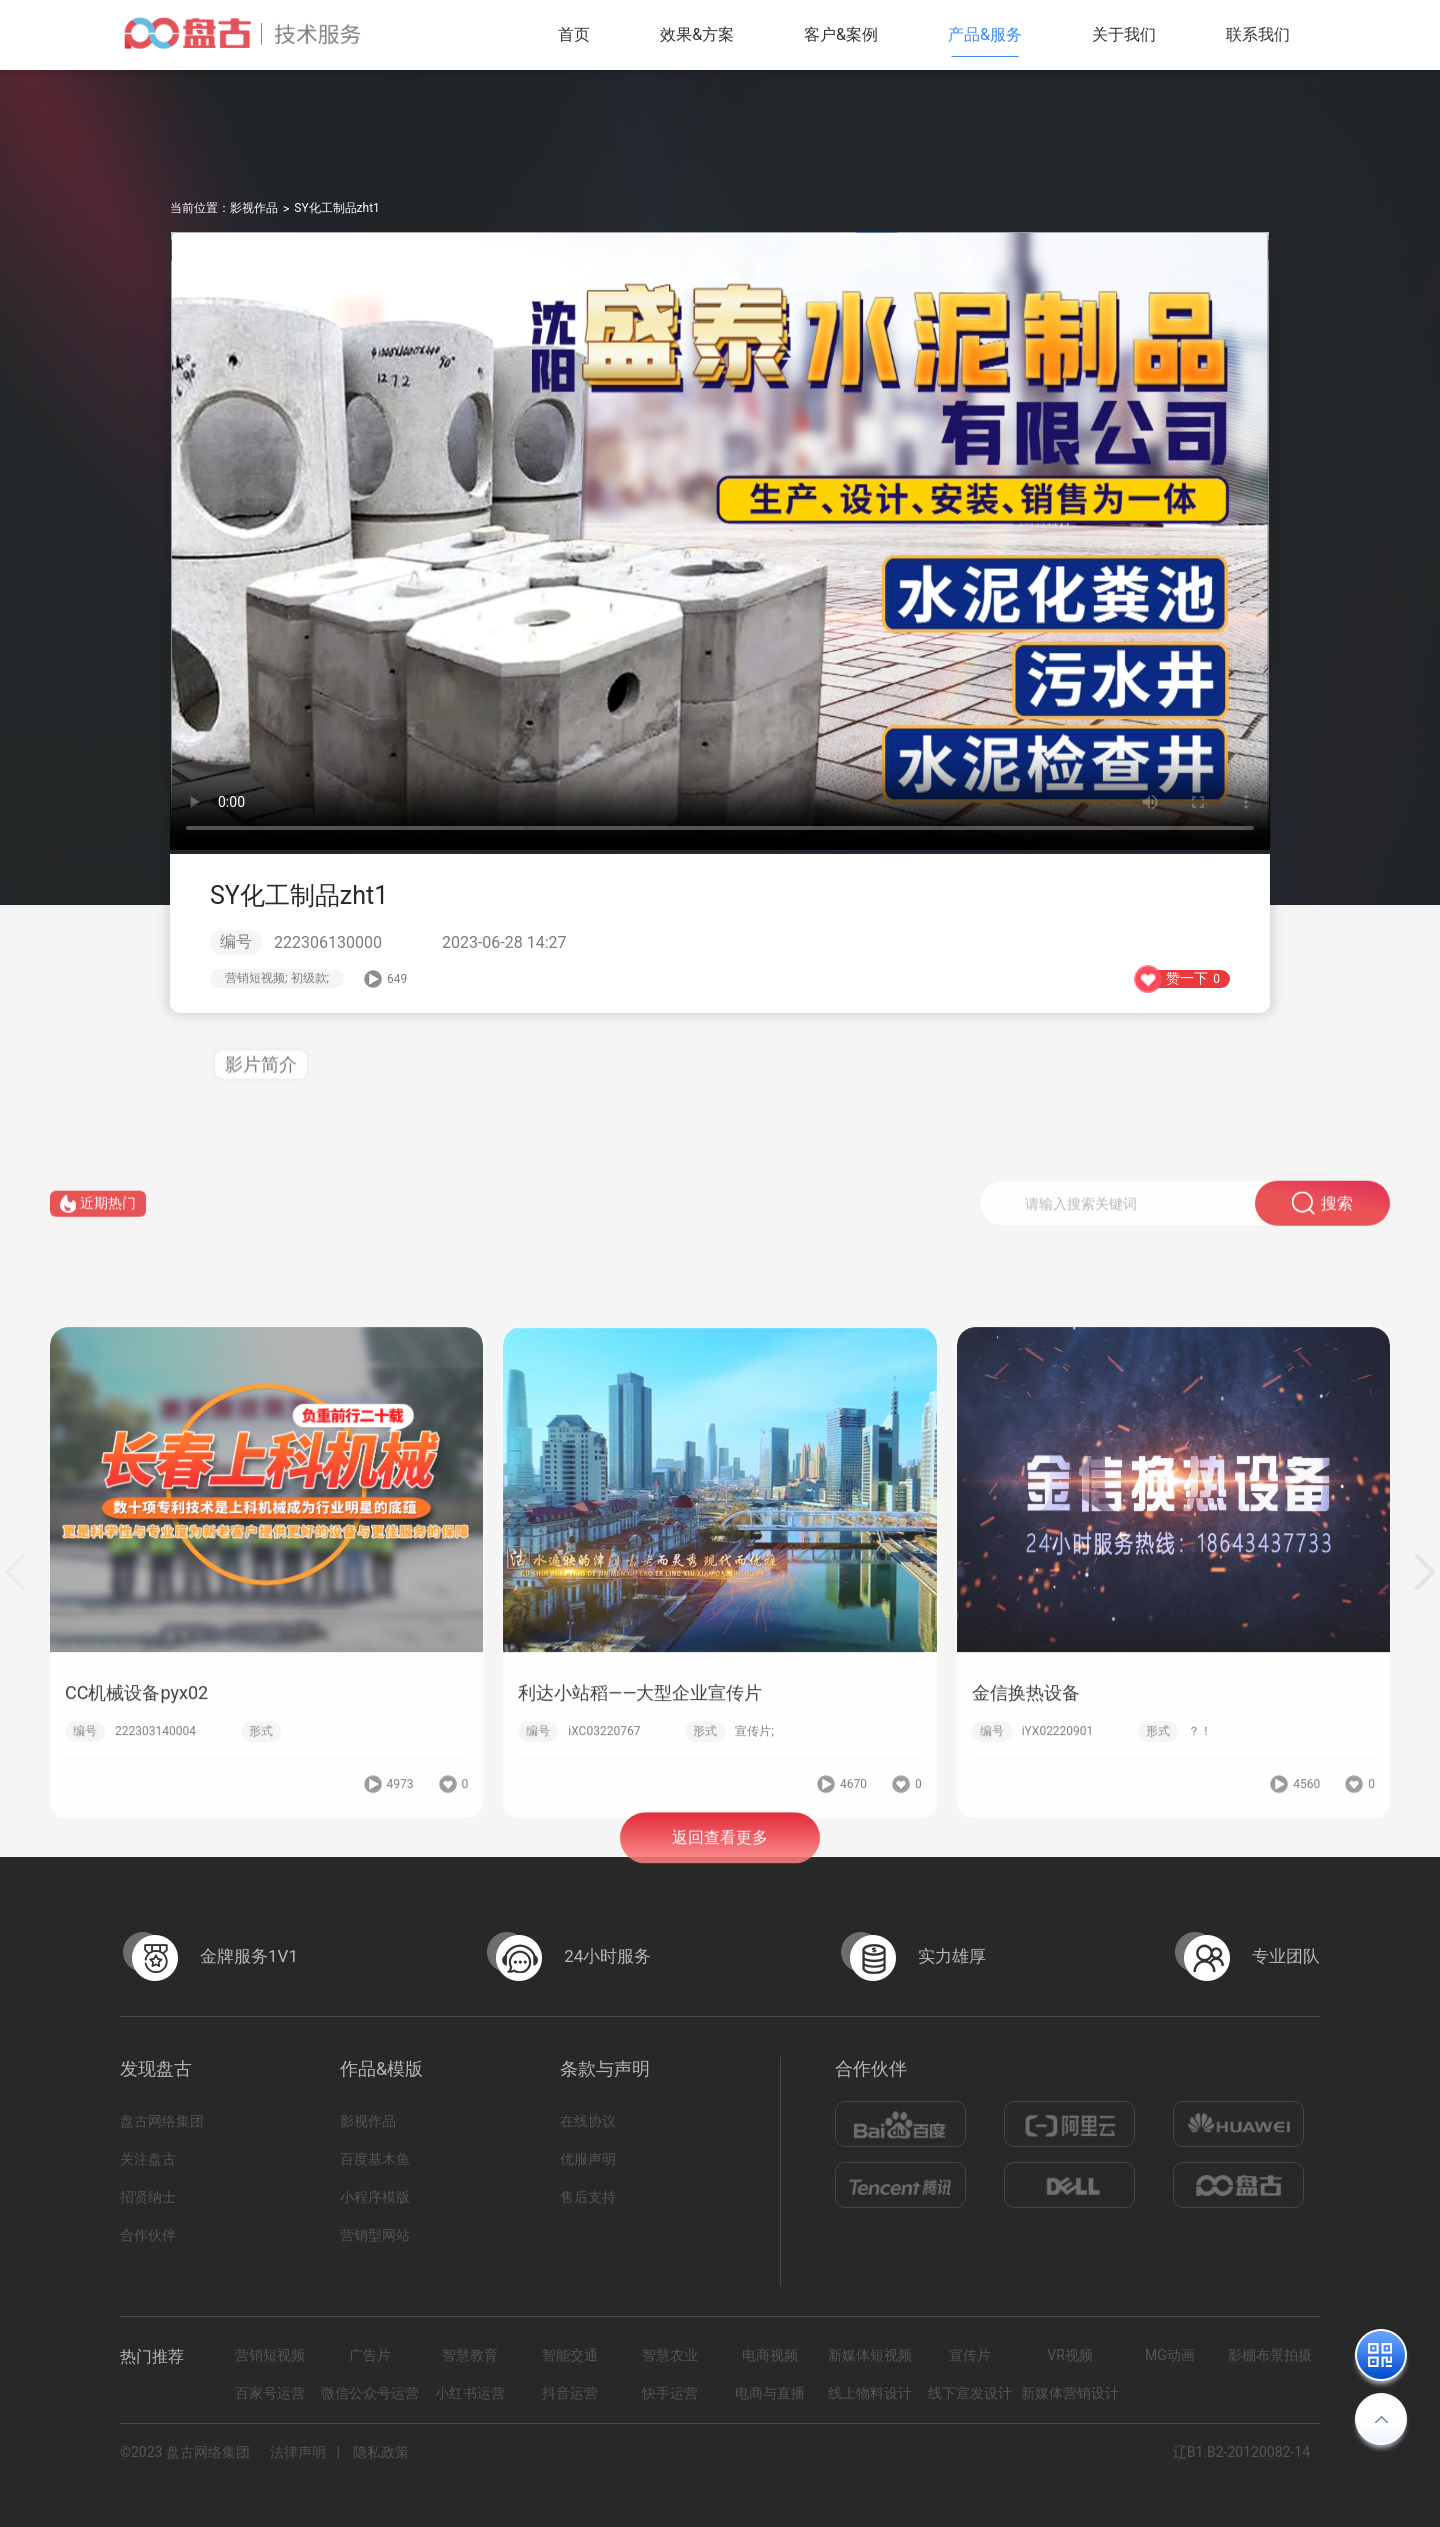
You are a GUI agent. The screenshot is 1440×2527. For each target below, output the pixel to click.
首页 (574, 34)
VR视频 (1070, 2355)
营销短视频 (270, 2355)
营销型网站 (375, 2235)
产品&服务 (985, 34)
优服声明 (588, 2159)
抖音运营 (570, 2393)
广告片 (370, 2355)
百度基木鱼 (375, 2159)
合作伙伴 (148, 2235)
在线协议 (588, 2121)
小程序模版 (375, 2197)
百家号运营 (270, 2393)
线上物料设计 (870, 2393)
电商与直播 (770, 2393)
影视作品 (254, 208)
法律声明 (298, 2452)
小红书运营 (470, 2393)
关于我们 (1124, 34)
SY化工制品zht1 (337, 208)
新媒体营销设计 (1070, 2393)
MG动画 (1170, 2355)
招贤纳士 (148, 2197)
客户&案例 (841, 34)
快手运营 (670, 2393)
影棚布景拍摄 (1270, 2355)
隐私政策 (381, 2452)
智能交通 (570, 2355)
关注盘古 (148, 2159)
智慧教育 (470, 2355)
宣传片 (970, 2355)
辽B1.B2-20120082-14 (1241, 2452)
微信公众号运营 (370, 2393)
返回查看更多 (720, 1857)
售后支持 (588, 2197)
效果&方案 (697, 34)
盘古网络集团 (162, 2121)
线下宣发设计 (970, 2393)
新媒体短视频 (870, 2355)
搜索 (1322, 1220)
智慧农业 (670, 2355)
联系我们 (1258, 34)
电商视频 (770, 2355)
